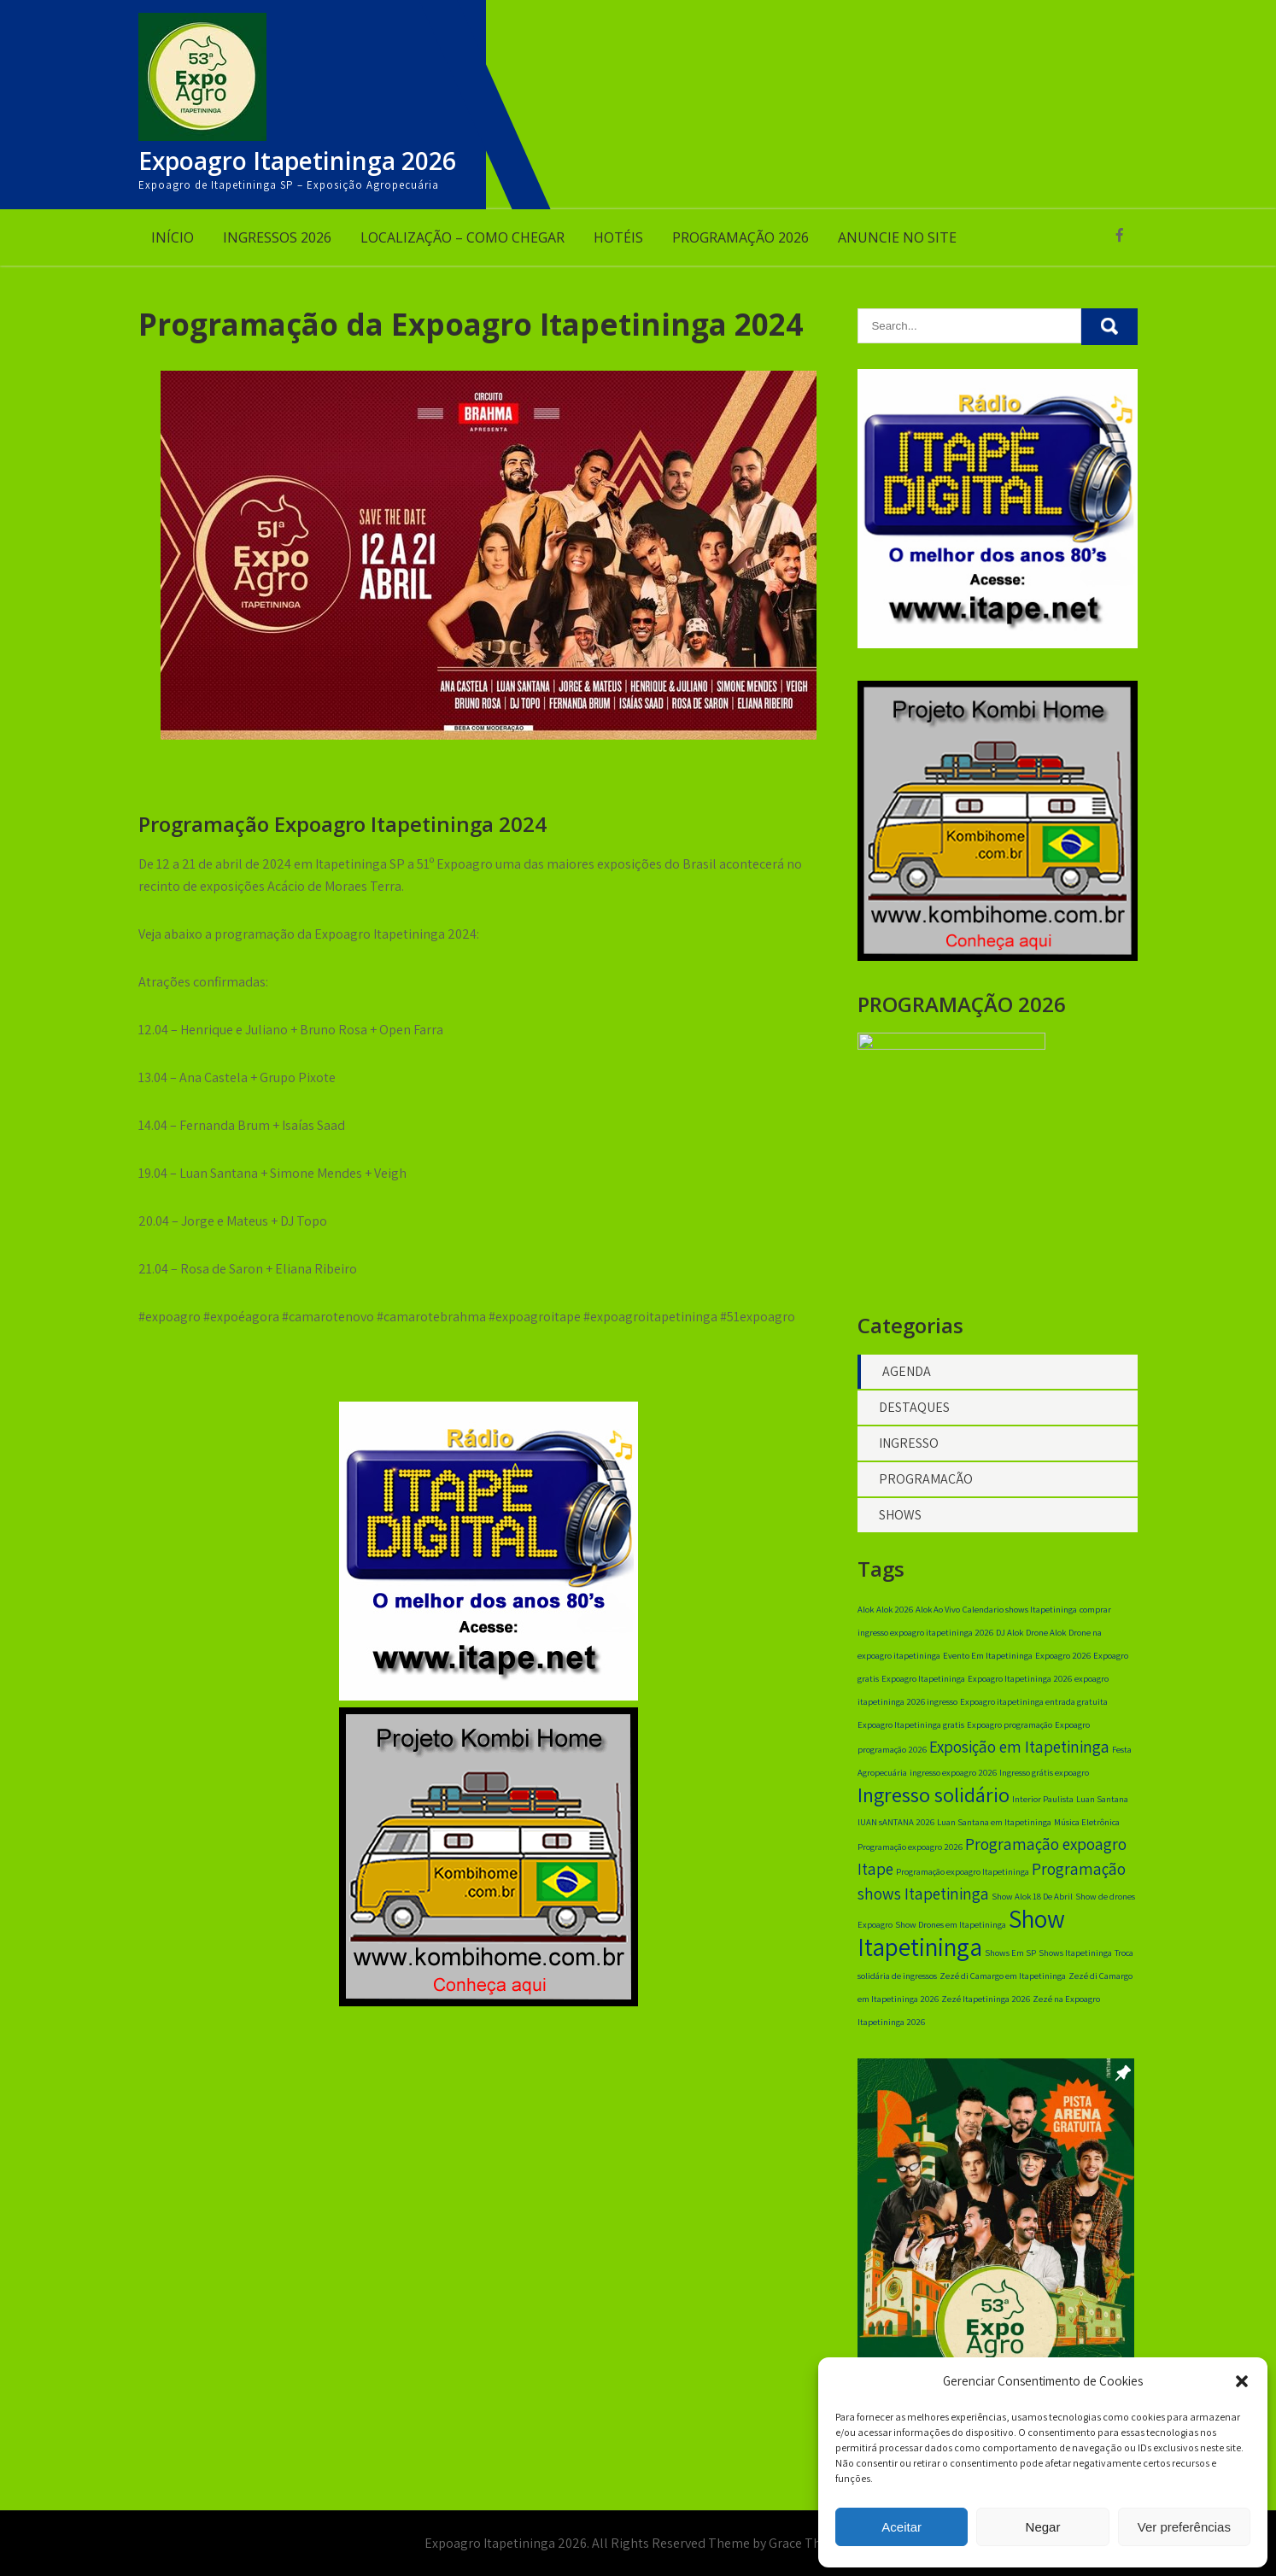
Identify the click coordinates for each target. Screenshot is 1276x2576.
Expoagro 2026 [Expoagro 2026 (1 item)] (1063, 1662)
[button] (1241, 2381)
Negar (1043, 2527)
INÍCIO (172, 237)
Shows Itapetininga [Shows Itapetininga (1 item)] (1075, 1959)
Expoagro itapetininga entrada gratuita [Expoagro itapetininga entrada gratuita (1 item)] (1034, 1708)
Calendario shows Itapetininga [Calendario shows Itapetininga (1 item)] (1020, 1616)
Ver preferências (1184, 2527)
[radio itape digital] (488, 1696)
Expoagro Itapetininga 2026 (297, 160)
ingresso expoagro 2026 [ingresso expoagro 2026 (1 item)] (953, 1779)
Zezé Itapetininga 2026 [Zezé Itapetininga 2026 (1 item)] (985, 2005)
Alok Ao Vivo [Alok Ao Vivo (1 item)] (938, 1616)
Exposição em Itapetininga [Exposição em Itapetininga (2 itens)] (1019, 1753)
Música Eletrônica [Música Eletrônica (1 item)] (1087, 1829)
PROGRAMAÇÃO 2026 (740, 237)
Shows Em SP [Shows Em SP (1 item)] (1010, 1959)
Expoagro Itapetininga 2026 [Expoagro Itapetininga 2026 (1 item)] (1020, 1685)
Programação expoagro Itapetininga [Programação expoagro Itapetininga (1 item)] (962, 1878)
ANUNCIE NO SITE (897, 237)
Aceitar (901, 2527)
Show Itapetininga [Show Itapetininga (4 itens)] (961, 1939)
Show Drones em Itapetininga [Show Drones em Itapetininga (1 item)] (950, 1931)
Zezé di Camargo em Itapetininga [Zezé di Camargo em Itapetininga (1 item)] (1002, 1982)
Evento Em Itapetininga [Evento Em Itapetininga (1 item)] (988, 1662)
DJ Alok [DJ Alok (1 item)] (1009, 1639)
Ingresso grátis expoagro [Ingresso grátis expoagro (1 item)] (1044, 1779)
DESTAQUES (914, 1414)
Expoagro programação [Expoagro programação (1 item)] (1009, 1731)
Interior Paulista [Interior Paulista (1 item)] (1043, 1806)
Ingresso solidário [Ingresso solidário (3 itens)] (933, 1801)
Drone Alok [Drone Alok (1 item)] (1046, 1639)
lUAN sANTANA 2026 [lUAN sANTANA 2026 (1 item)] (895, 1829)
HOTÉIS (618, 237)
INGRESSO (909, 1450)
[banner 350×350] (488, 2002)
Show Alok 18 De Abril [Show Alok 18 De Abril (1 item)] (1032, 1903)
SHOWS (900, 1522)
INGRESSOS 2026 (277, 237)
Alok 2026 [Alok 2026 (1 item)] (894, 1616)
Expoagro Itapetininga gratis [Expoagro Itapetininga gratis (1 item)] (910, 1731)
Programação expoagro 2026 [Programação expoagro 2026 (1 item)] (910, 1853)
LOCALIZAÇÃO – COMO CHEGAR (462, 237)
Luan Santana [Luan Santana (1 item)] (1102, 1806)
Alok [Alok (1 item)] (865, 1616)
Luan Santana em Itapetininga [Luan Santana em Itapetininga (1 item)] (994, 1829)
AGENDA (906, 1378)
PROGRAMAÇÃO (926, 1486)
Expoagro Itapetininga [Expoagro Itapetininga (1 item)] (923, 1685)
